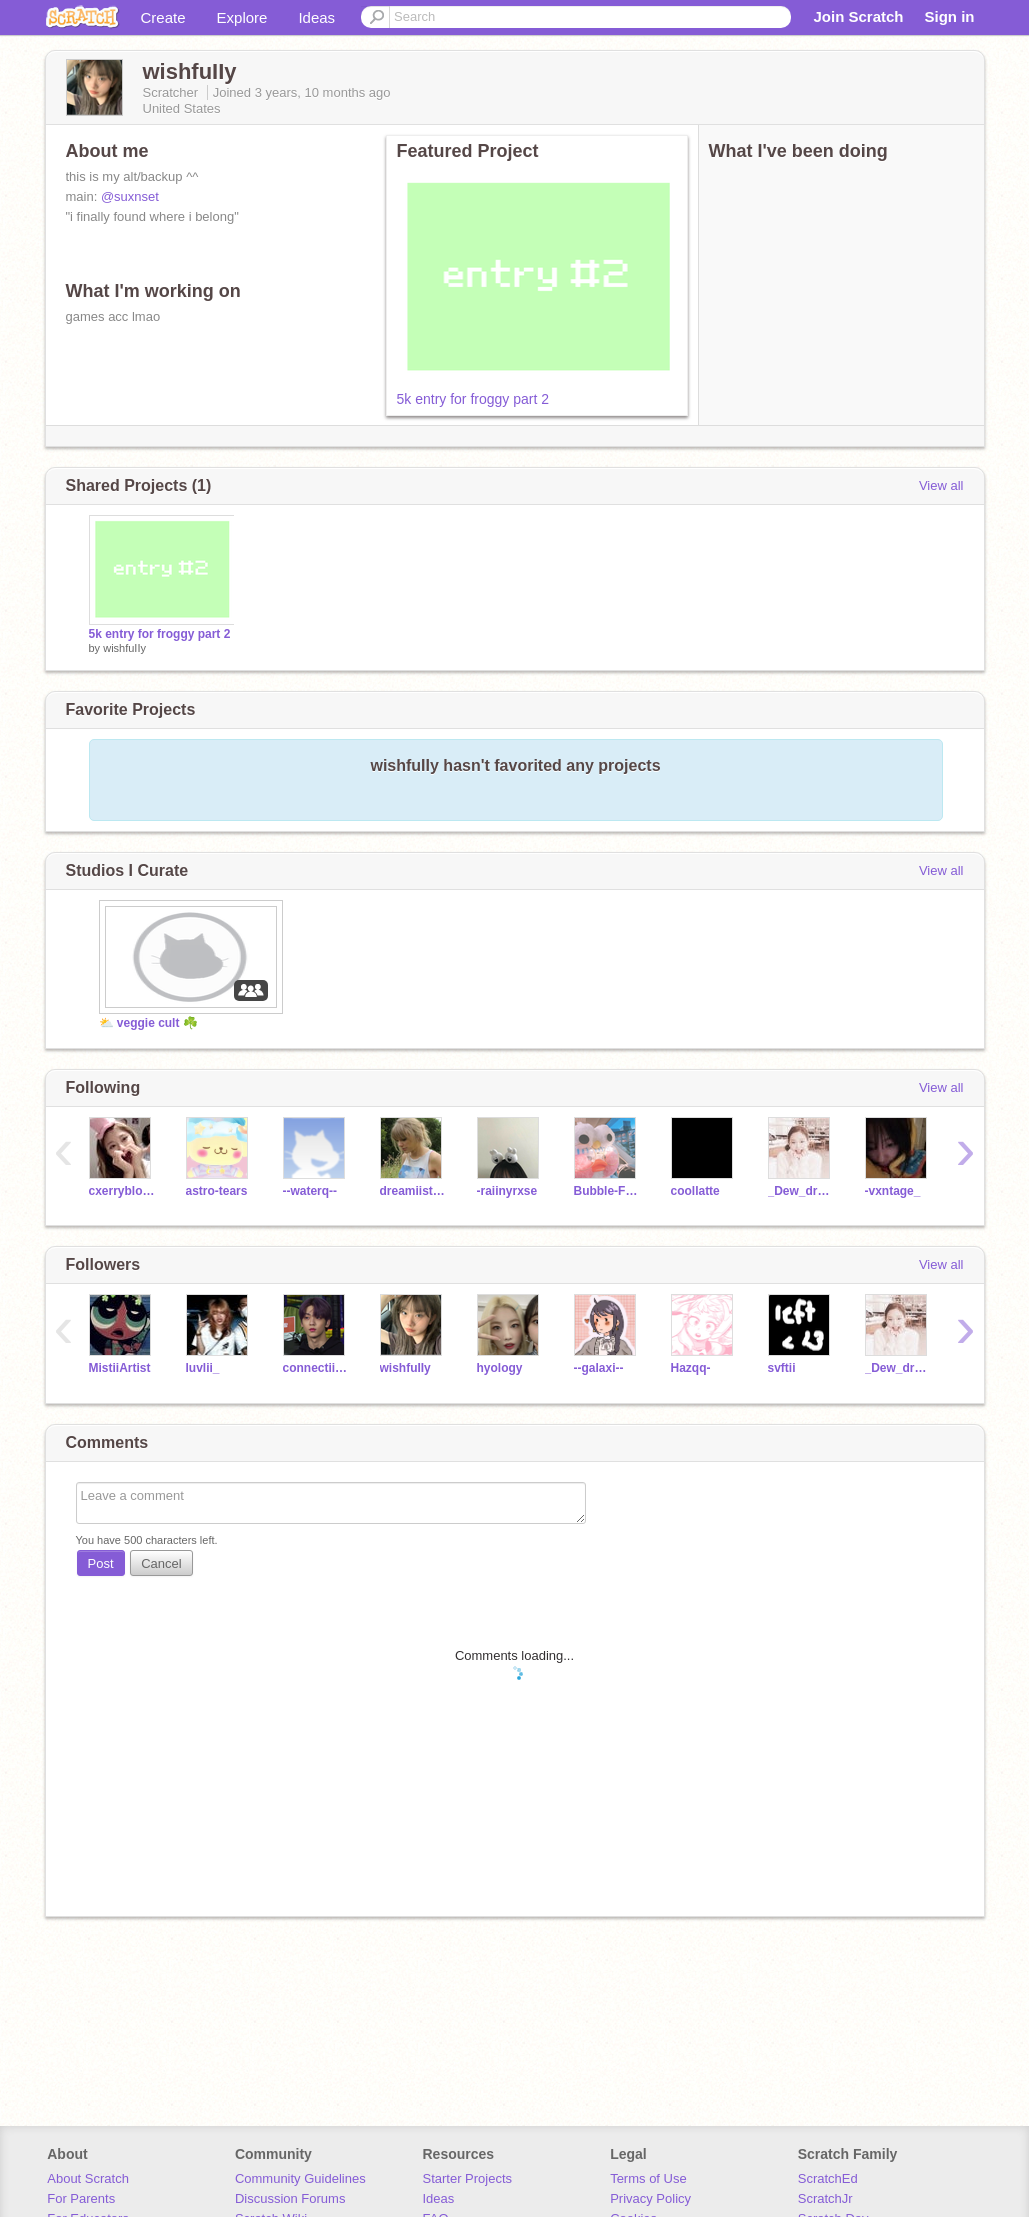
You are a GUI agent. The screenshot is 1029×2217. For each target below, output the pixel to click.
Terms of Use (648, 2178)
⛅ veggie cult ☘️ (148, 1023)
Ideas (316, 17)
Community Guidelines (300, 2178)
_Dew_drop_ (801, 1191)
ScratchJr (825, 2198)
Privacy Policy (650, 2198)
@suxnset (130, 196)
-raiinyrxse (507, 1191)
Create (163, 17)
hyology (500, 1368)
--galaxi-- (599, 1368)
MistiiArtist (120, 1368)
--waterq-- (310, 1191)
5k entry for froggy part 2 (473, 399)
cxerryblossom (122, 1191)
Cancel (161, 1563)
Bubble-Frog (607, 1191)
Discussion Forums (290, 2198)
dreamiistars (413, 1191)
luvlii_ (203, 1368)
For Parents (81, 2198)
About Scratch (88, 2178)
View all (941, 485)
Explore (242, 17)
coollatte (695, 1191)
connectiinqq (316, 1368)
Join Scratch (858, 16)
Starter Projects (468, 2178)
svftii (782, 1368)
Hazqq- (691, 1368)
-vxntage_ (893, 1191)
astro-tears (217, 1191)
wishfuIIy (124, 648)
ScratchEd (828, 2178)
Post (101, 1563)
